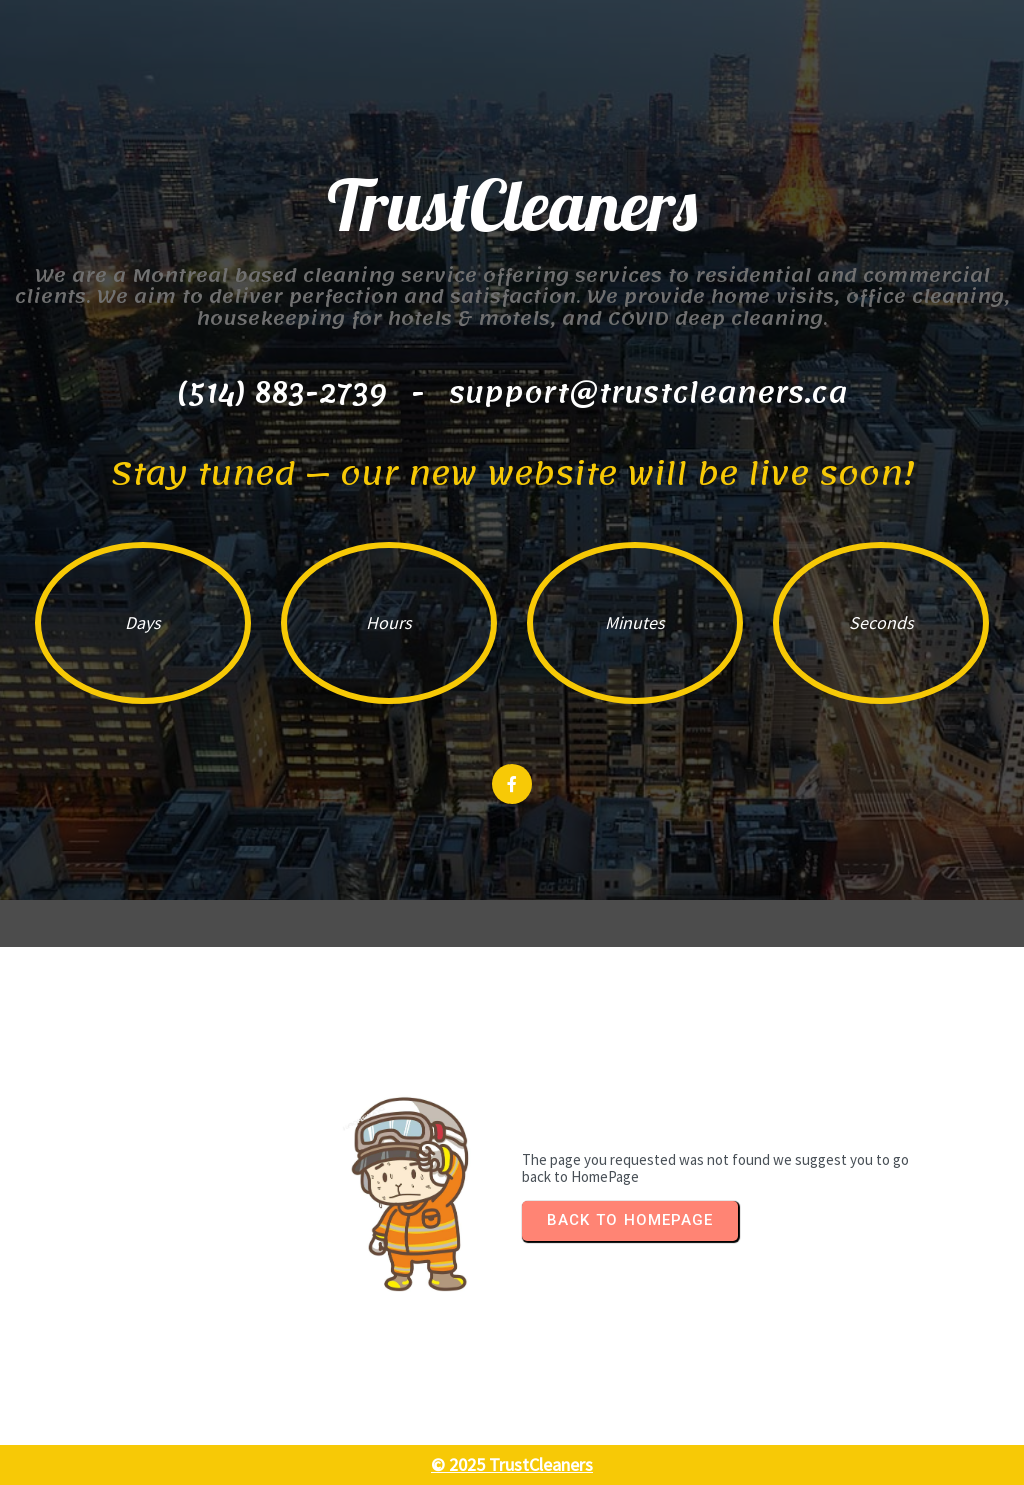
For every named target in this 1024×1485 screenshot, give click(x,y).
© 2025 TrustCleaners (512, 1464)
